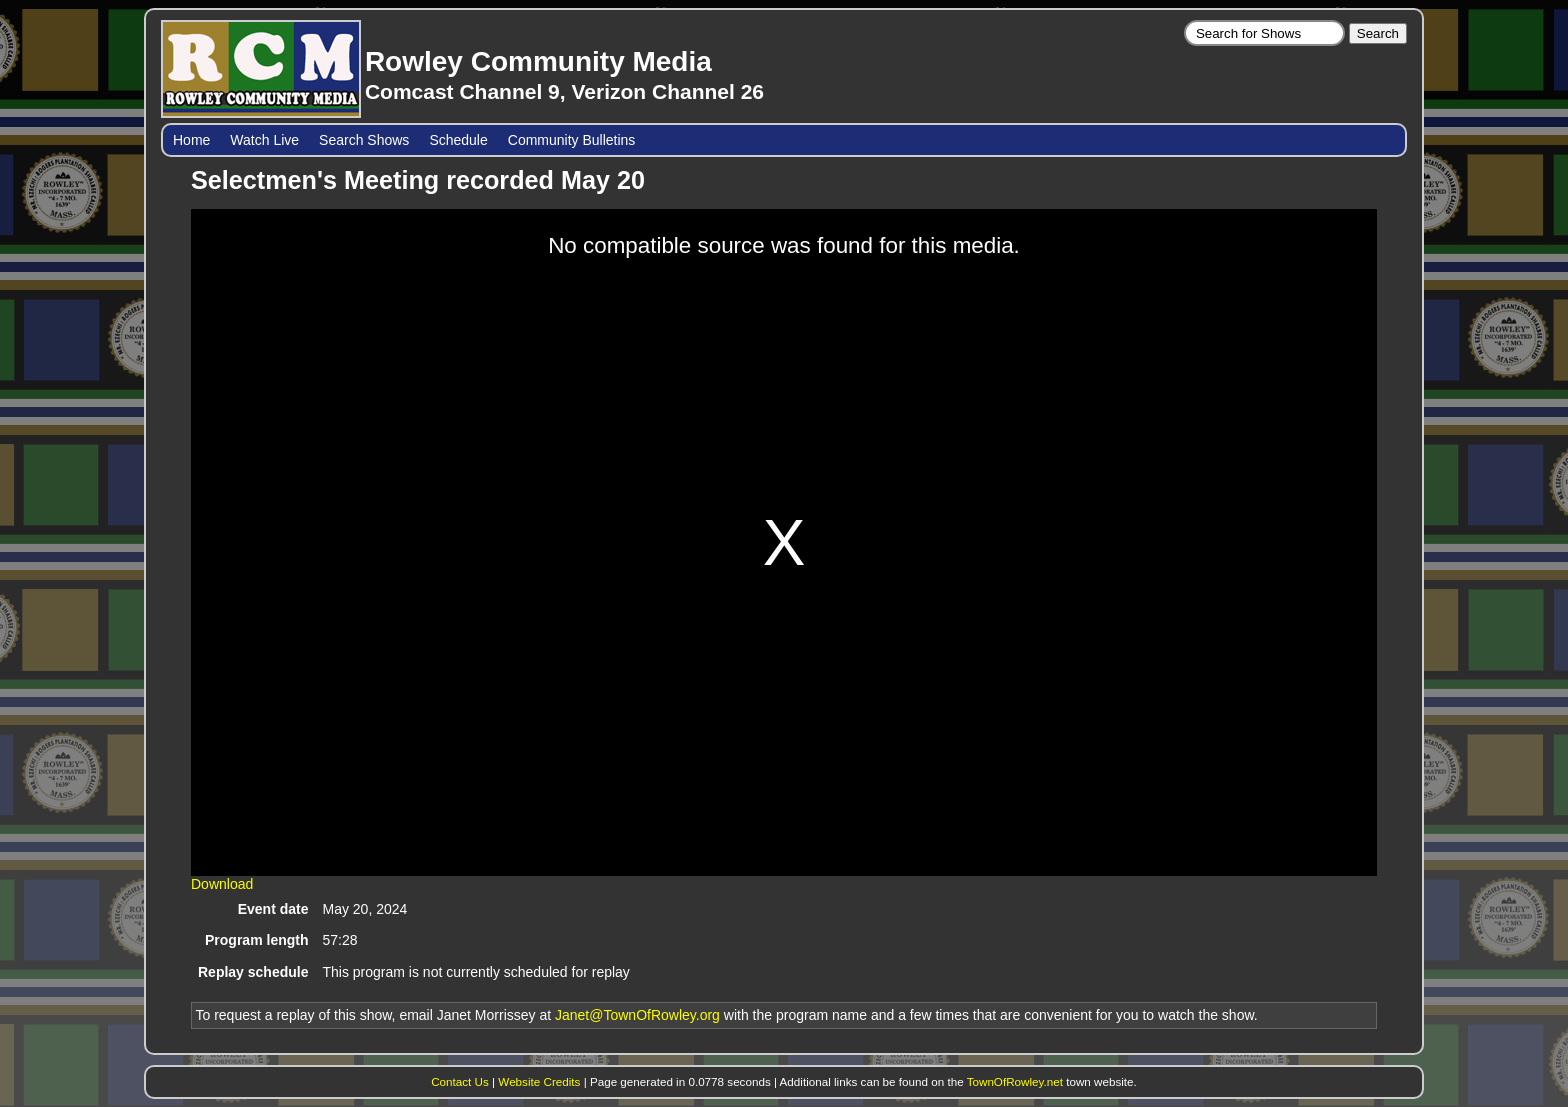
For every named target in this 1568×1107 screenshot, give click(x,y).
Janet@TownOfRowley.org (637, 1015)
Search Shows (364, 140)
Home (191, 140)
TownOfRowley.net (1015, 1081)
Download (222, 884)
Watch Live (264, 140)
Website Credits (539, 1081)
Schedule (458, 140)
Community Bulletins (572, 140)
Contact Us (460, 1081)
